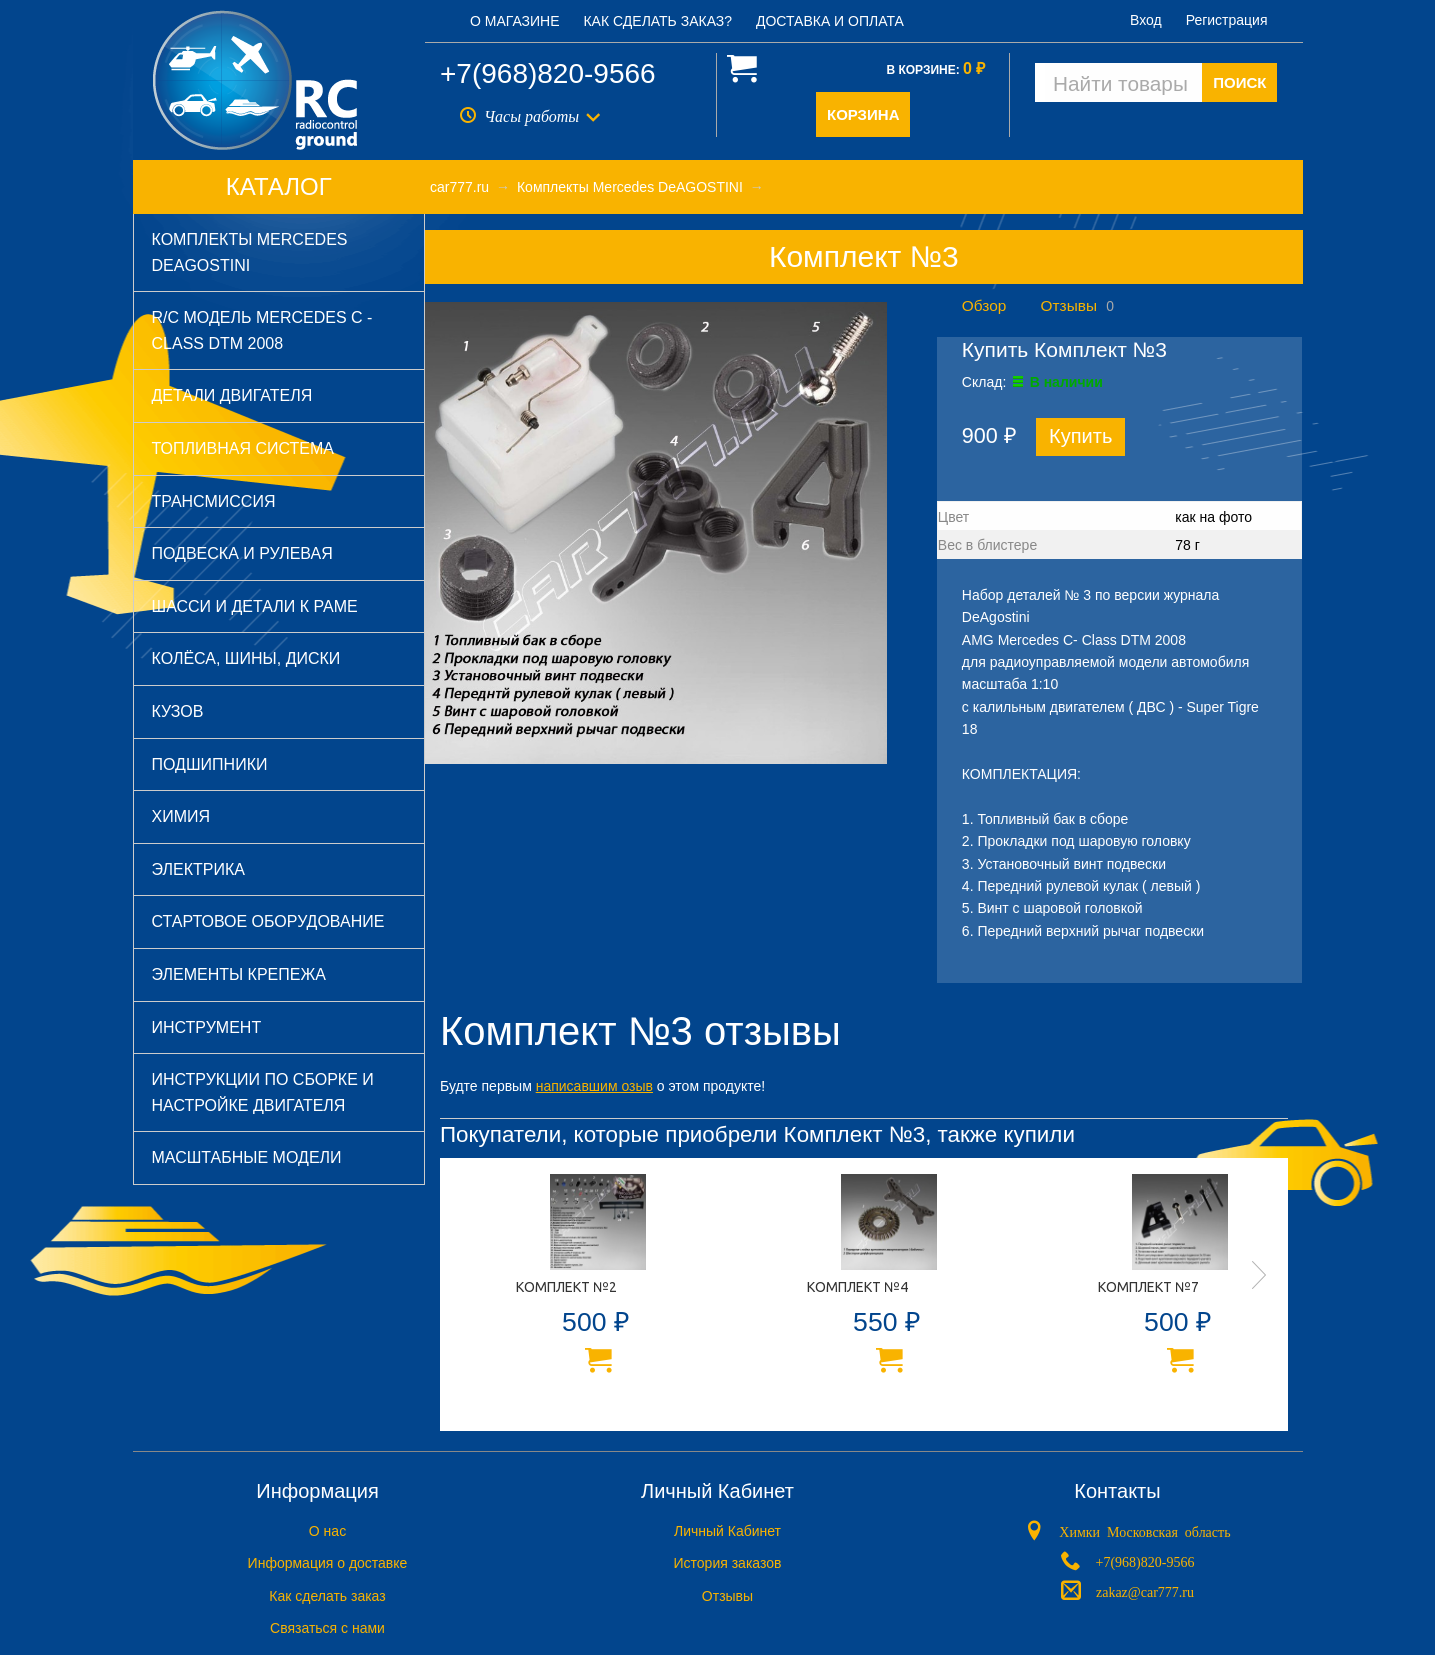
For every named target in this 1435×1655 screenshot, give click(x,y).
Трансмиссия (214, 501)
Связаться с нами (327, 1628)
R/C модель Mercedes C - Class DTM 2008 (262, 330)
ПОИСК (1239, 82)
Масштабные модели (247, 1157)
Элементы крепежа (239, 974)
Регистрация (1227, 20)
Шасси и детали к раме (255, 606)
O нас (327, 1531)
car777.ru (459, 187)
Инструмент (207, 1027)
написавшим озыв (594, 1086)
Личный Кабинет (727, 1531)
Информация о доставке (328, 1563)
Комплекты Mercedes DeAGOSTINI (250, 252)
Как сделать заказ (327, 1596)
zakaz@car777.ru (1145, 1590)
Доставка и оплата (830, 21)
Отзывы (1069, 305)
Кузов (178, 711)
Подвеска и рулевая (242, 553)
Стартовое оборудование (268, 921)
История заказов (728, 1563)
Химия (181, 816)
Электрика (198, 869)
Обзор (984, 305)
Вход (1146, 20)
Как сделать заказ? (657, 21)
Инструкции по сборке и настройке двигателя (263, 1092)
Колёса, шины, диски (246, 658)
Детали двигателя (232, 395)
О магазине (515, 21)
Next (1259, 1275)
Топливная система (243, 448)
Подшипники (210, 764)
